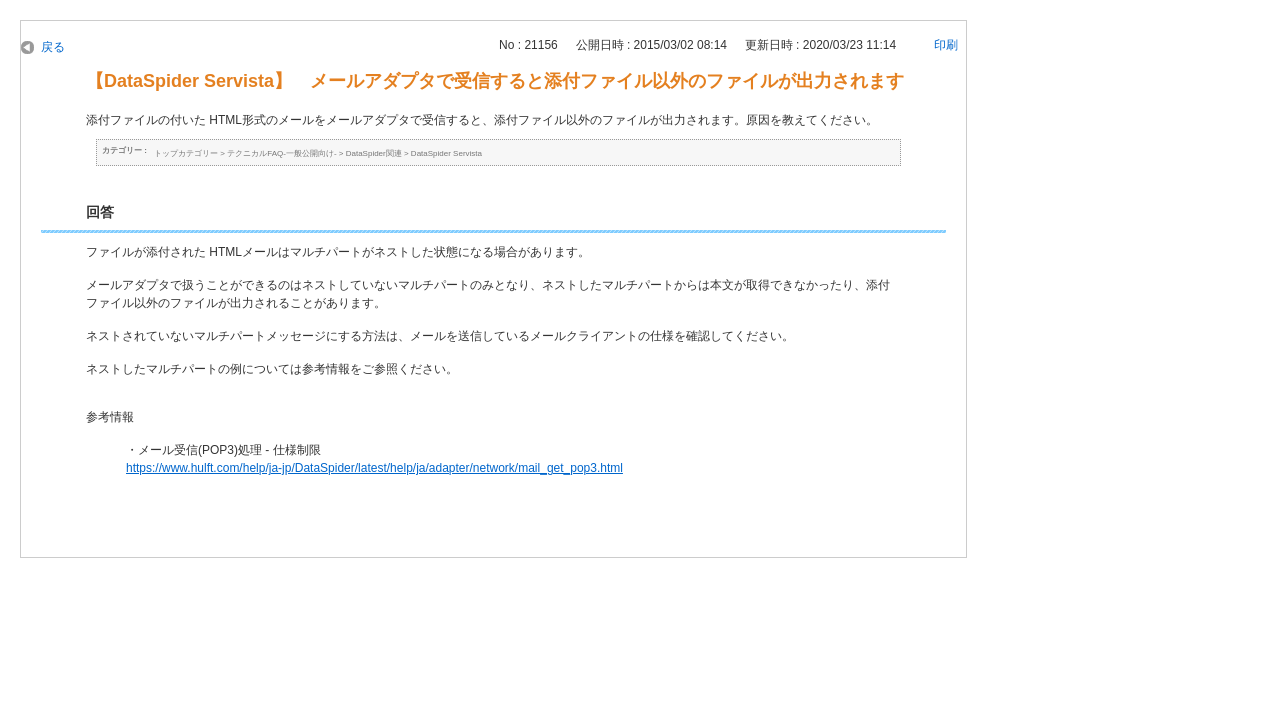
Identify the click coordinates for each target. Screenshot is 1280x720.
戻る (53, 47)
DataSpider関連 (374, 153)
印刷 (946, 45)
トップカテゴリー (186, 153)
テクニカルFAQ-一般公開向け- (281, 153)
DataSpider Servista (446, 153)
